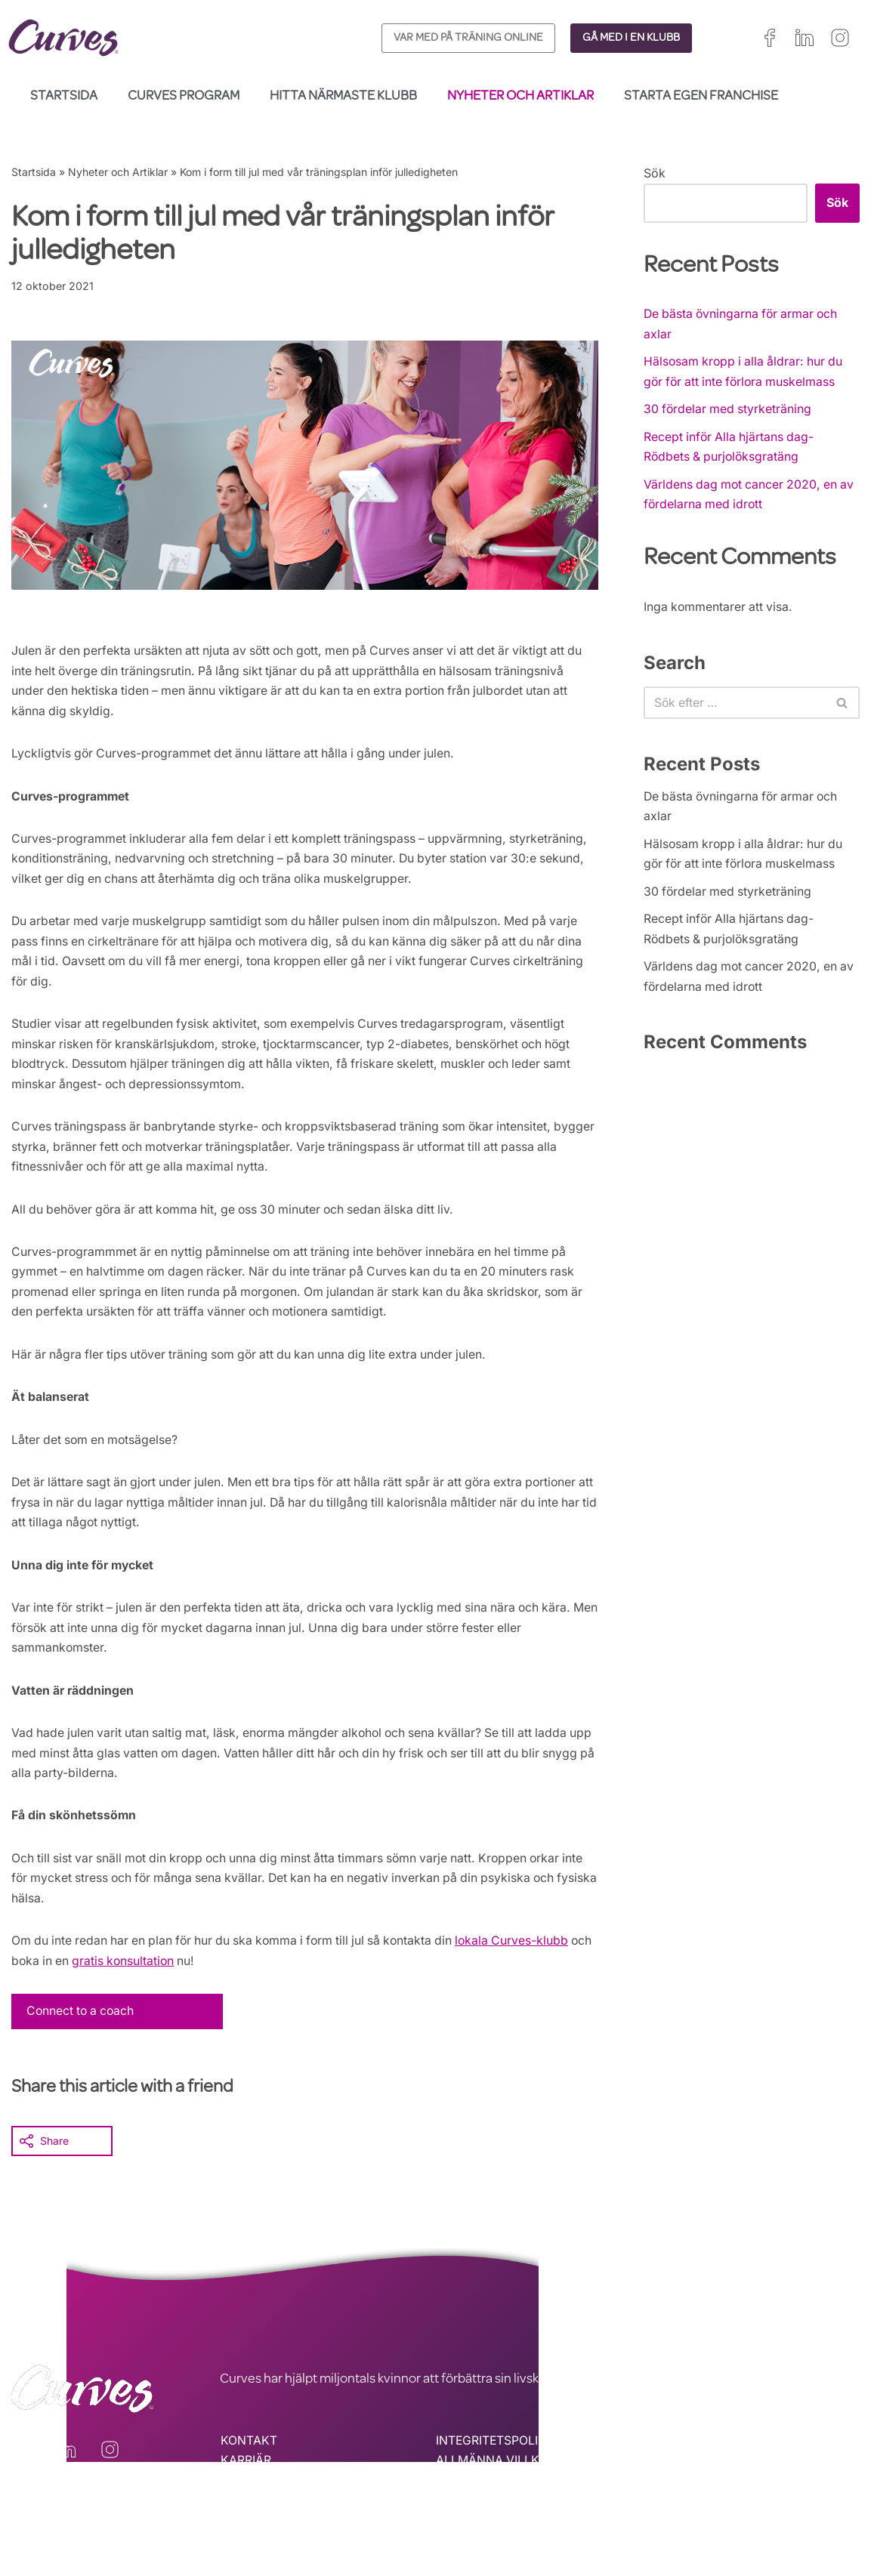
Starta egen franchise (701, 96)
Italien (716, 2511)
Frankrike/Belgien (810, 2493)
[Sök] (735, 708)
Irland (743, 2493)
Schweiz (762, 2511)
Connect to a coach (82, 2036)
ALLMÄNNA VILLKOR (496, 2486)
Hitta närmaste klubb (343, 96)
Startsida (63, 96)
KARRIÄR (246, 2486)
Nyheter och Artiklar (520, 96)
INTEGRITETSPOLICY (496, 2465)
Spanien (670, 2511)
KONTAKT (249, 2465)
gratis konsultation (187, 1985)
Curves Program (183, 96)
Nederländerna (687, 2529)
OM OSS (244, 2507)
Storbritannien (684, 2493)
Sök (655, 172)
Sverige (813, 2511)
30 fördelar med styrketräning (729, 411)
